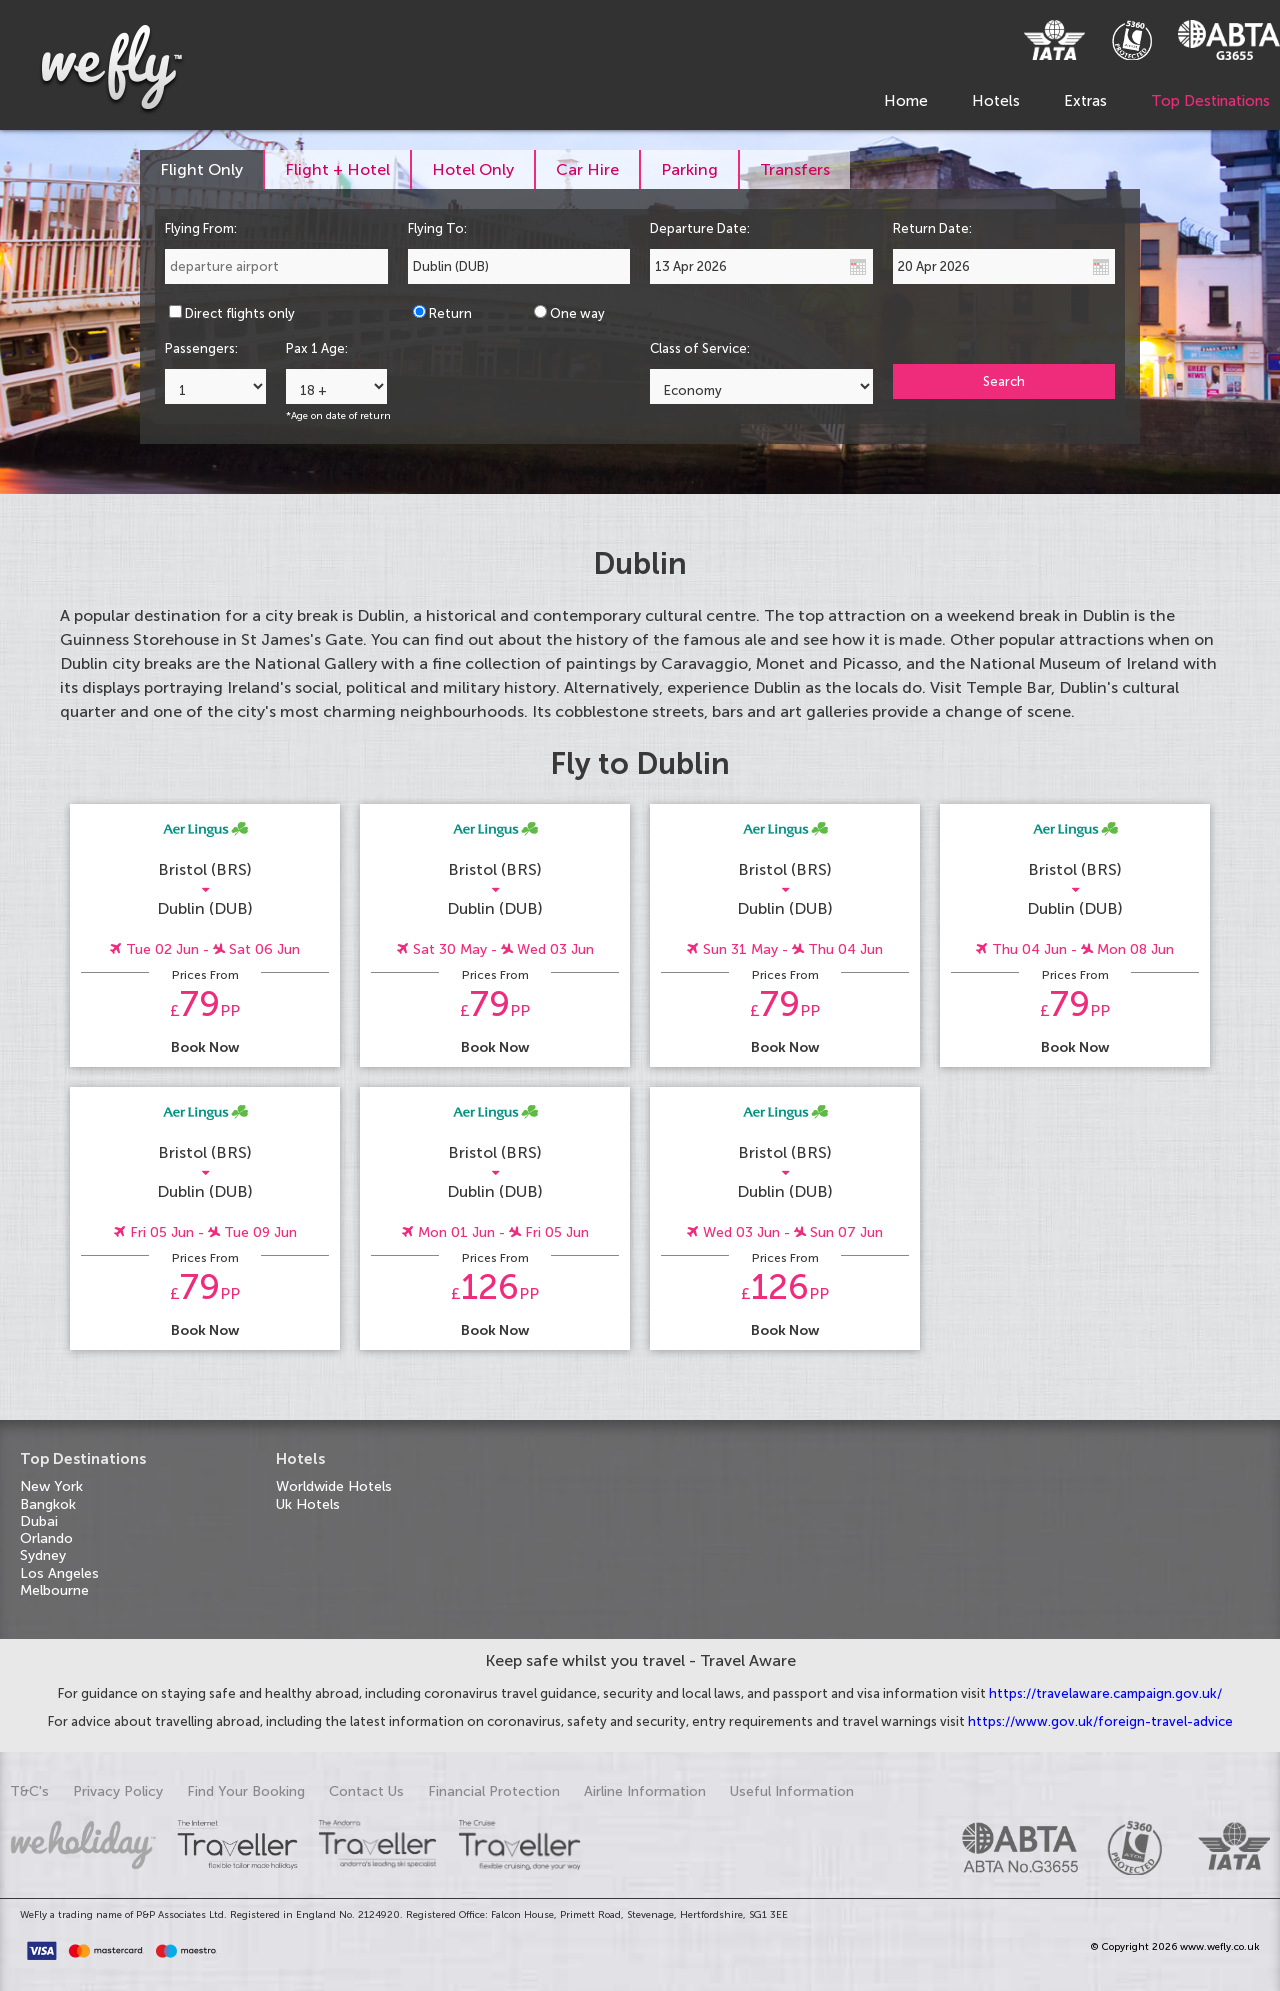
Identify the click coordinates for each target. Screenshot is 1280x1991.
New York (51, 1486)
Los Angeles (59, 1573)
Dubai (39, 1521)
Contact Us (366, 1791)
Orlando (46, 1538)
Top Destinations (1210, 101)
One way (577, 313)
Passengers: (201, 348)
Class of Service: (700, 348)
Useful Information (792, 1791)
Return (450, 313)
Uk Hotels (308, 1504)
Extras (1085, 101)
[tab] (202, 169)
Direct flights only (240, 313)
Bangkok (48, 1504)
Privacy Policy (118, 1791)
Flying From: (201, 228)
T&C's (29, 1791)
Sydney (43, 1555)
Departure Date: (700, 228)
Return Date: (932, 228)
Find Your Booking (246, 1791)
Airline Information (645, 1791)
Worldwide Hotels (334, 1486)
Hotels (996, 101)
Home (906, 101)
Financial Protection (494, 1791)
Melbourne (54, 1590)
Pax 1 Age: (317, 348)
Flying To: (437, 228)
